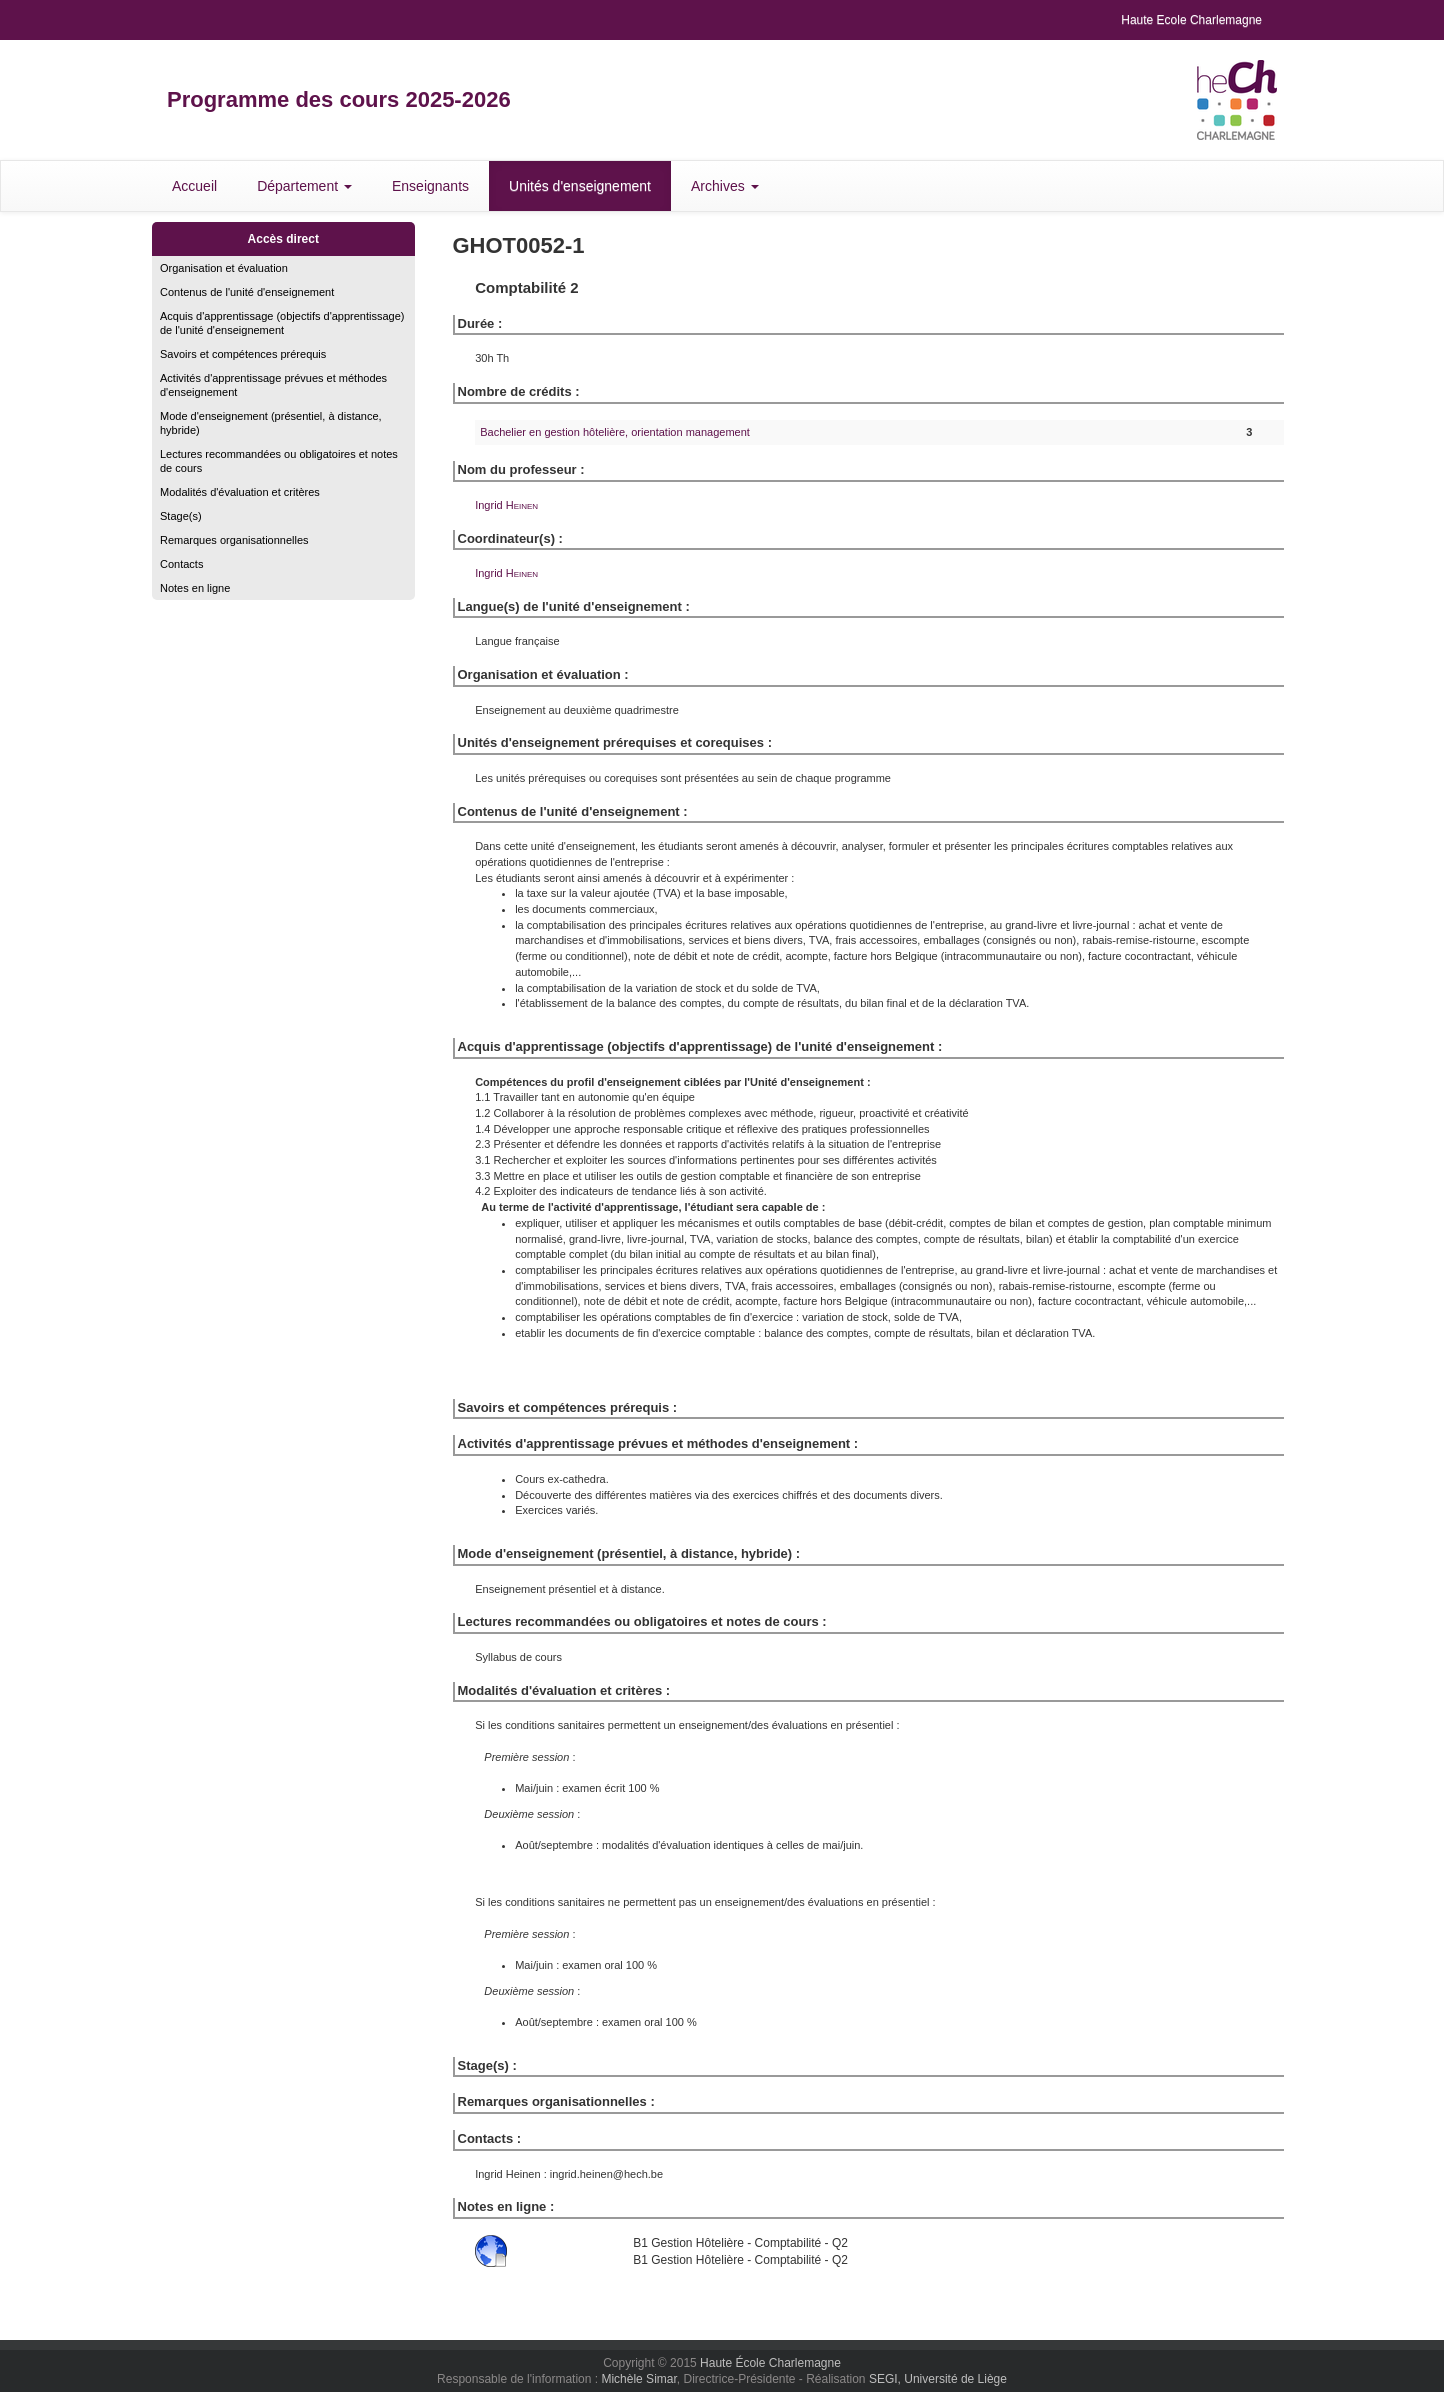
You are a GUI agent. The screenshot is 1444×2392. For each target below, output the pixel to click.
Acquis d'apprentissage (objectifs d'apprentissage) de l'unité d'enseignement (282, 323)
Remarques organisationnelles (234, 540)
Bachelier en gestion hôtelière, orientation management (615, 432)
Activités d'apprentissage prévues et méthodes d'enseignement (273, 385)
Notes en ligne (195, 588)
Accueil (194, 186)
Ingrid (506, 505)
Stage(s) (181, 516)
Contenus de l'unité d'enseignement (247, 292)
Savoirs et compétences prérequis (243, 354)
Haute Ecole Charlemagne (1191, 20)
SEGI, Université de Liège (938, 2379)
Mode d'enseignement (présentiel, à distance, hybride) (271, 423)
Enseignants (430, 186)
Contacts (181, 564)
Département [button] (304, 186)
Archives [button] (725, 186)
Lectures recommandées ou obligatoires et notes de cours (279, 461)
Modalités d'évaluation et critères (240, 492)
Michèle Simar (638, 2379)
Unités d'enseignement (580, 186)
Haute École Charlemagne (770, 2363)
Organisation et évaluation (224, 268)
